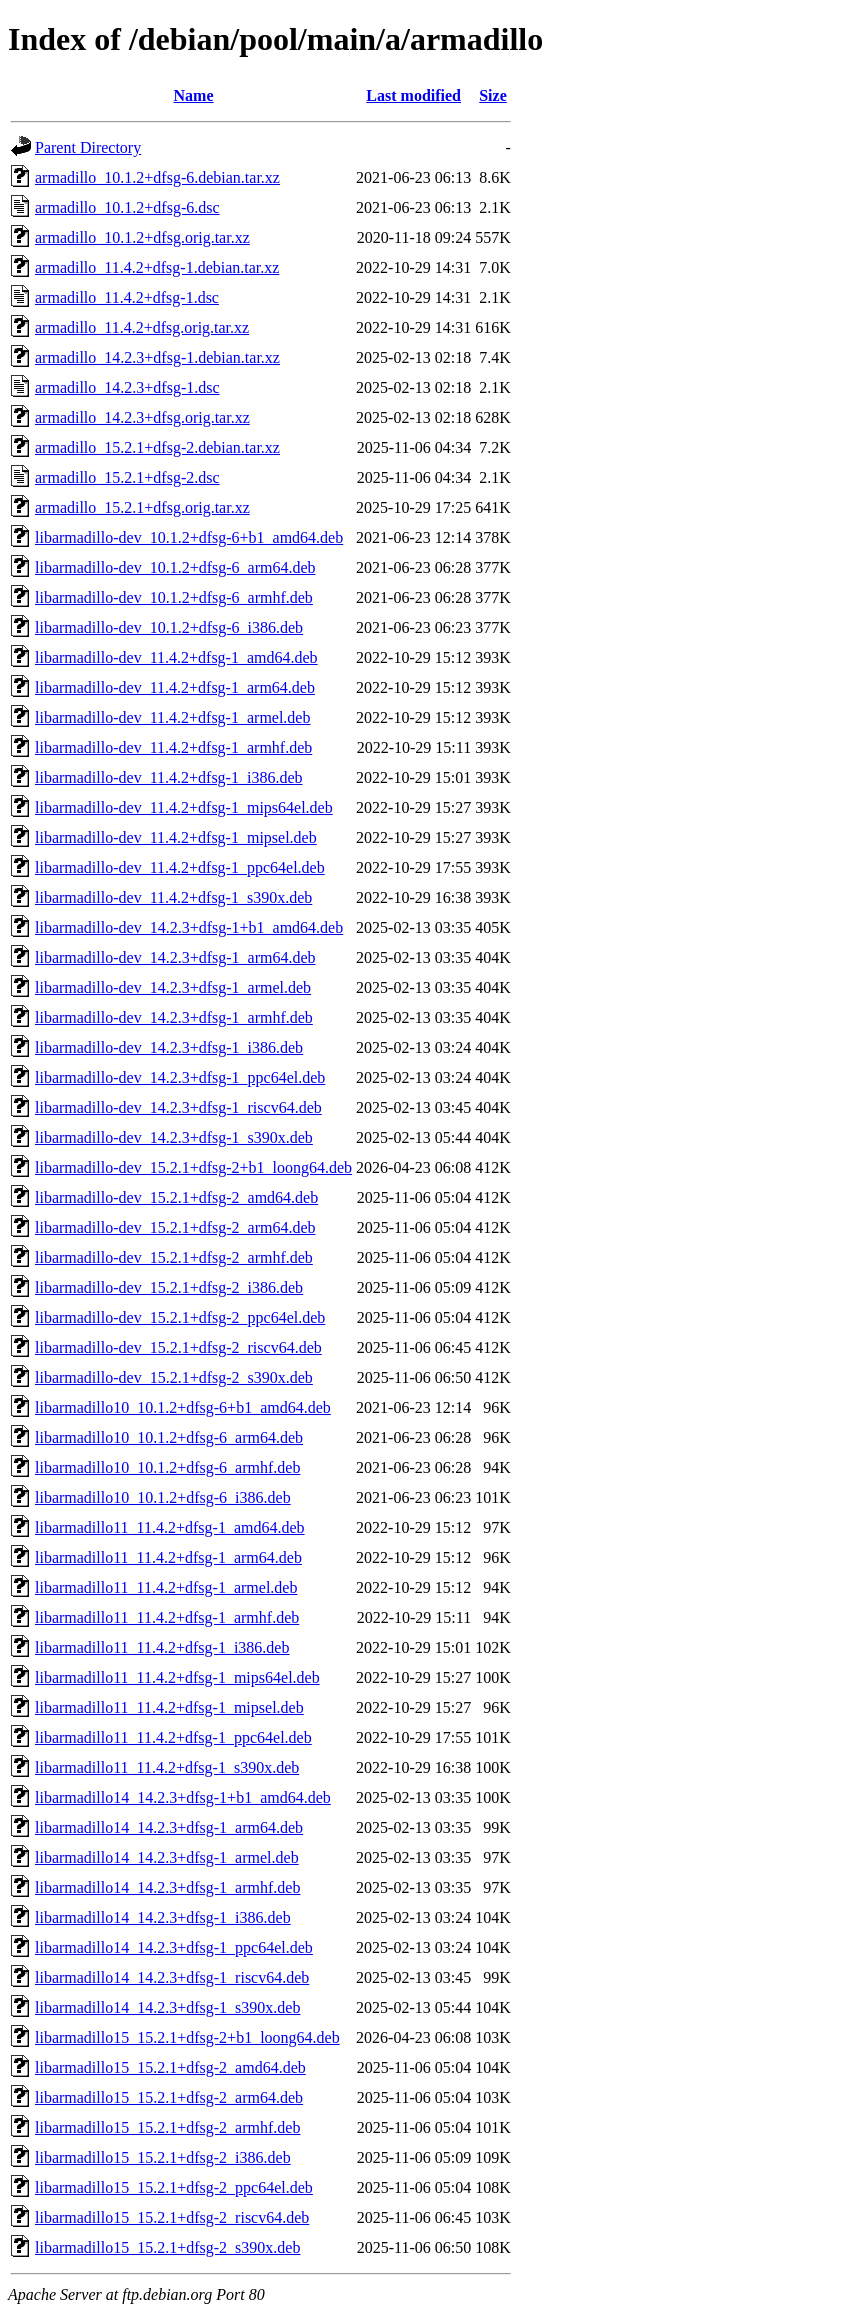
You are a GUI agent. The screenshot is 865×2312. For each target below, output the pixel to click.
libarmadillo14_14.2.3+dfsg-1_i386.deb (163, 1917)
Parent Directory (88, 147)
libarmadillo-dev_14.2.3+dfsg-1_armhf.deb (174, 1017)
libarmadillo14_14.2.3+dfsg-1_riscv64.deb (172, 1977)
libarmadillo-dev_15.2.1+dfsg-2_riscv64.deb (178, 1347)
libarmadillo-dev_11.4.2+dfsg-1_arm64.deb (175, 687)
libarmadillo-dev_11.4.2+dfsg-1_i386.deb (169, 777)
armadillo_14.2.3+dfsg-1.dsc (127, 387)
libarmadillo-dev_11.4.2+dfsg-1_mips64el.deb (184, 807)
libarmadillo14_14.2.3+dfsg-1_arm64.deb (169, 1827)
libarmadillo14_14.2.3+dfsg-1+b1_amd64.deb (183, 1797)
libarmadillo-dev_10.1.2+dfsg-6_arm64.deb (175, 567)
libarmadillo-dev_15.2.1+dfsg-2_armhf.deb (174, 1257)
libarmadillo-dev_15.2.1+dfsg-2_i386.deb (169, 1287)
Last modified (413, 95)
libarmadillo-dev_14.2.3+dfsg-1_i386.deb (169, 1047)
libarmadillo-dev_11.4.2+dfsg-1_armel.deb (172, 717)
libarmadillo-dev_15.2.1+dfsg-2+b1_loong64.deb (193, 1167)
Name (194, 95)
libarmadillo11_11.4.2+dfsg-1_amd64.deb (170, 1527)
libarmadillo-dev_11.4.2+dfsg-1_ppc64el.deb (180, 867)
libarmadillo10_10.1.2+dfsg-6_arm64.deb (169, 1437)
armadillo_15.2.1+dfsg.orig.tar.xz (142, 507)
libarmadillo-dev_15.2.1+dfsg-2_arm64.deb (175, 1227)
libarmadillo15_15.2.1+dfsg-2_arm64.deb (169, 2097)
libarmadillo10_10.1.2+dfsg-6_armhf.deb (167, 1467)
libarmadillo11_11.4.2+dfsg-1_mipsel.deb (169, 1707)
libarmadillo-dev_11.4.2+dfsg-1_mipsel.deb (176, 837)
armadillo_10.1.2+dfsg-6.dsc (127, 207)
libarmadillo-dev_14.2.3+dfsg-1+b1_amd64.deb (189, 927)
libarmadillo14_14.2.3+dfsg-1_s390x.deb (167, 2007)
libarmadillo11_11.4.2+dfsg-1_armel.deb (166, 1587)
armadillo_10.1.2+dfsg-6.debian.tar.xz (157, 177)
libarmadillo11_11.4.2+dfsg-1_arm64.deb (168, 1557)
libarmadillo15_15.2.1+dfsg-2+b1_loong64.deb (187, 2037)
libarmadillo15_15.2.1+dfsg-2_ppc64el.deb (174, 2187)
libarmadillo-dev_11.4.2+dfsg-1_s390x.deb (173, 897)
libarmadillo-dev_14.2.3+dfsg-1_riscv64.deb (178, 1107)
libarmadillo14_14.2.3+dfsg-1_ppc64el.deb (174, 1947)
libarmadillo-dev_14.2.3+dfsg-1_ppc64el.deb (180, 1077)
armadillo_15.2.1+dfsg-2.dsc (127, 477)
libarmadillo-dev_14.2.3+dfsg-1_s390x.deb (174, 1137)
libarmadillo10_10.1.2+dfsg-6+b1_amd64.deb (183, 1407)
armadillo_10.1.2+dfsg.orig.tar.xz (142, 237)
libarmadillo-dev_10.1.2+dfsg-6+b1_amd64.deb (189, 537)
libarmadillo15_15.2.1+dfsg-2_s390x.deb (167, 2247)
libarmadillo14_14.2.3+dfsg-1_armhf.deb (167, 1887)
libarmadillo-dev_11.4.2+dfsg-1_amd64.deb (176, 657)
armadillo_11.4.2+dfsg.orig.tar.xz (142, 327)
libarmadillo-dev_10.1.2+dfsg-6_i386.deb (169, 627)
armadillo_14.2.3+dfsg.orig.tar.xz (142, 417)
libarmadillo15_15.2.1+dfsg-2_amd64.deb (170, 2067)
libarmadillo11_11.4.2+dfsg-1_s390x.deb (167, 1767)
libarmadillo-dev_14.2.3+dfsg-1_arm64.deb (175, 957)
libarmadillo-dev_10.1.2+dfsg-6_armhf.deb (174, 597)
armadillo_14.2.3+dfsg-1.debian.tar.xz (157, 357)
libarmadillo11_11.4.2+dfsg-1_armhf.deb (167, 1617)
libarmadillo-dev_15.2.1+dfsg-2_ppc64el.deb (180, 1317)
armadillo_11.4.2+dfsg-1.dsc (127, 297)
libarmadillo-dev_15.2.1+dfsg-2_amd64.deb (176, 1197)
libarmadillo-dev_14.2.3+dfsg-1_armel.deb (173, 987)
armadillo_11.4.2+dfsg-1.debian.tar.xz (157, 267)
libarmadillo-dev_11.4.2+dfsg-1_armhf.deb (173, 747)
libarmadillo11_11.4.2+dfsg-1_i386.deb (162, 1647)
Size (493, 95)
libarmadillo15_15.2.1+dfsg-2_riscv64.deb (172, 2217)
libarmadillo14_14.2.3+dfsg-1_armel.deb (167, 1857)
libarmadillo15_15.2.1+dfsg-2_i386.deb (163, 2157)
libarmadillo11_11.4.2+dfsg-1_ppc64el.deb (173, 1737)
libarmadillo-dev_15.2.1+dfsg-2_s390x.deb (174, 1377)
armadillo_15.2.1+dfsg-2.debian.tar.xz (157, 447)
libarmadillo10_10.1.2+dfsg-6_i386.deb (163, 1497)
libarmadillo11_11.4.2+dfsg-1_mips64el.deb (177, 1677)
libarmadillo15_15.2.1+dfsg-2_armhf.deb (167, 2127)
